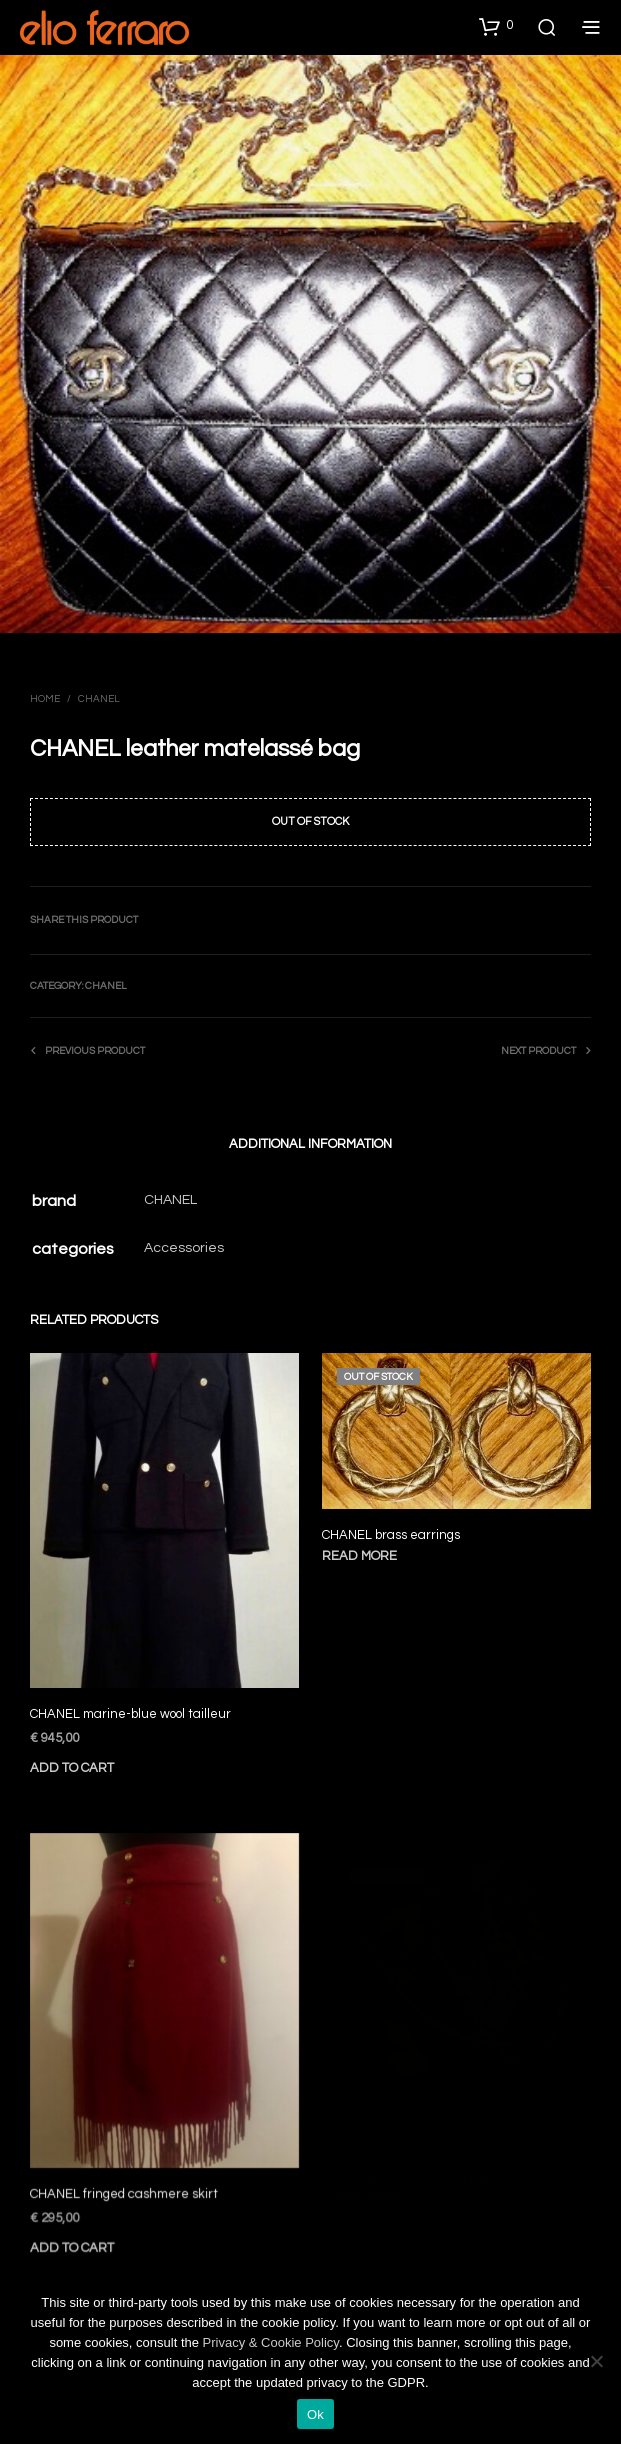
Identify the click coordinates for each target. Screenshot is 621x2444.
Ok (315, 2414)
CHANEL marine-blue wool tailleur (130, 1714)
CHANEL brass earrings (395, 1531)
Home (45, 699)
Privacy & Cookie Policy (271, 2342)
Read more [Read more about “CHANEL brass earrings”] (366, 1551)
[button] (496, 26)
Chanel (99, 699)
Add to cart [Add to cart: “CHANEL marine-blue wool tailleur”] (72, 1768)
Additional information (310, 1144)
